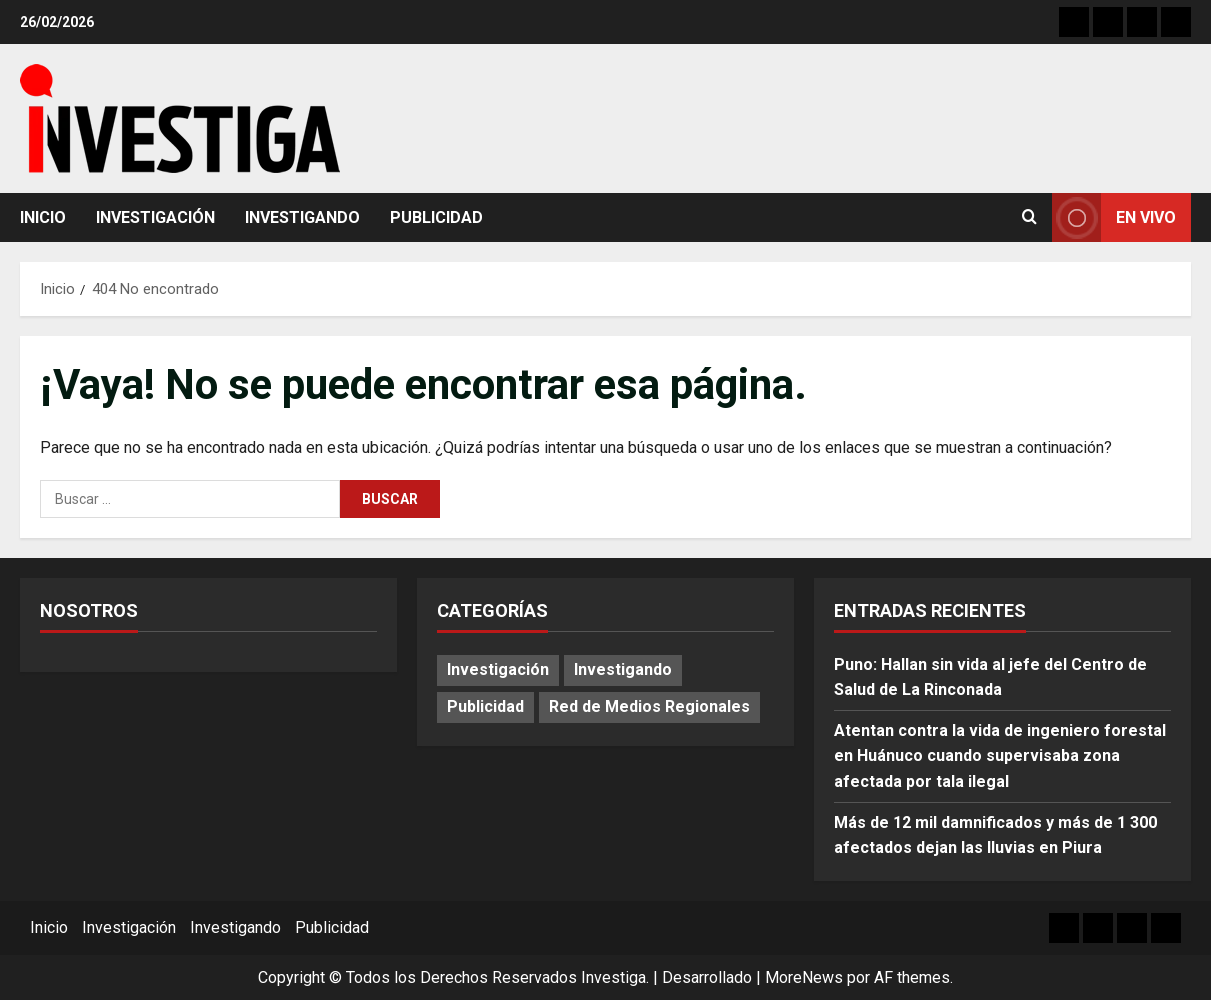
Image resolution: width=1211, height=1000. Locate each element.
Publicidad (436, 217)
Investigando (302, 217)
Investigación (155, 217)
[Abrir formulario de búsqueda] (1029, 217)
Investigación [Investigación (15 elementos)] (498, 669)
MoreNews (804, 977)
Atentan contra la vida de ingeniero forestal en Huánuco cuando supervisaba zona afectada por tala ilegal (1000, 756)
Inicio (43, 217)
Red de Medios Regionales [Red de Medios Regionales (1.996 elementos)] (649, 706)
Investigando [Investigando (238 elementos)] (623, 669)
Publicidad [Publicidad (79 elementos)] (485, 706)
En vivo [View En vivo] (1114, 217)
